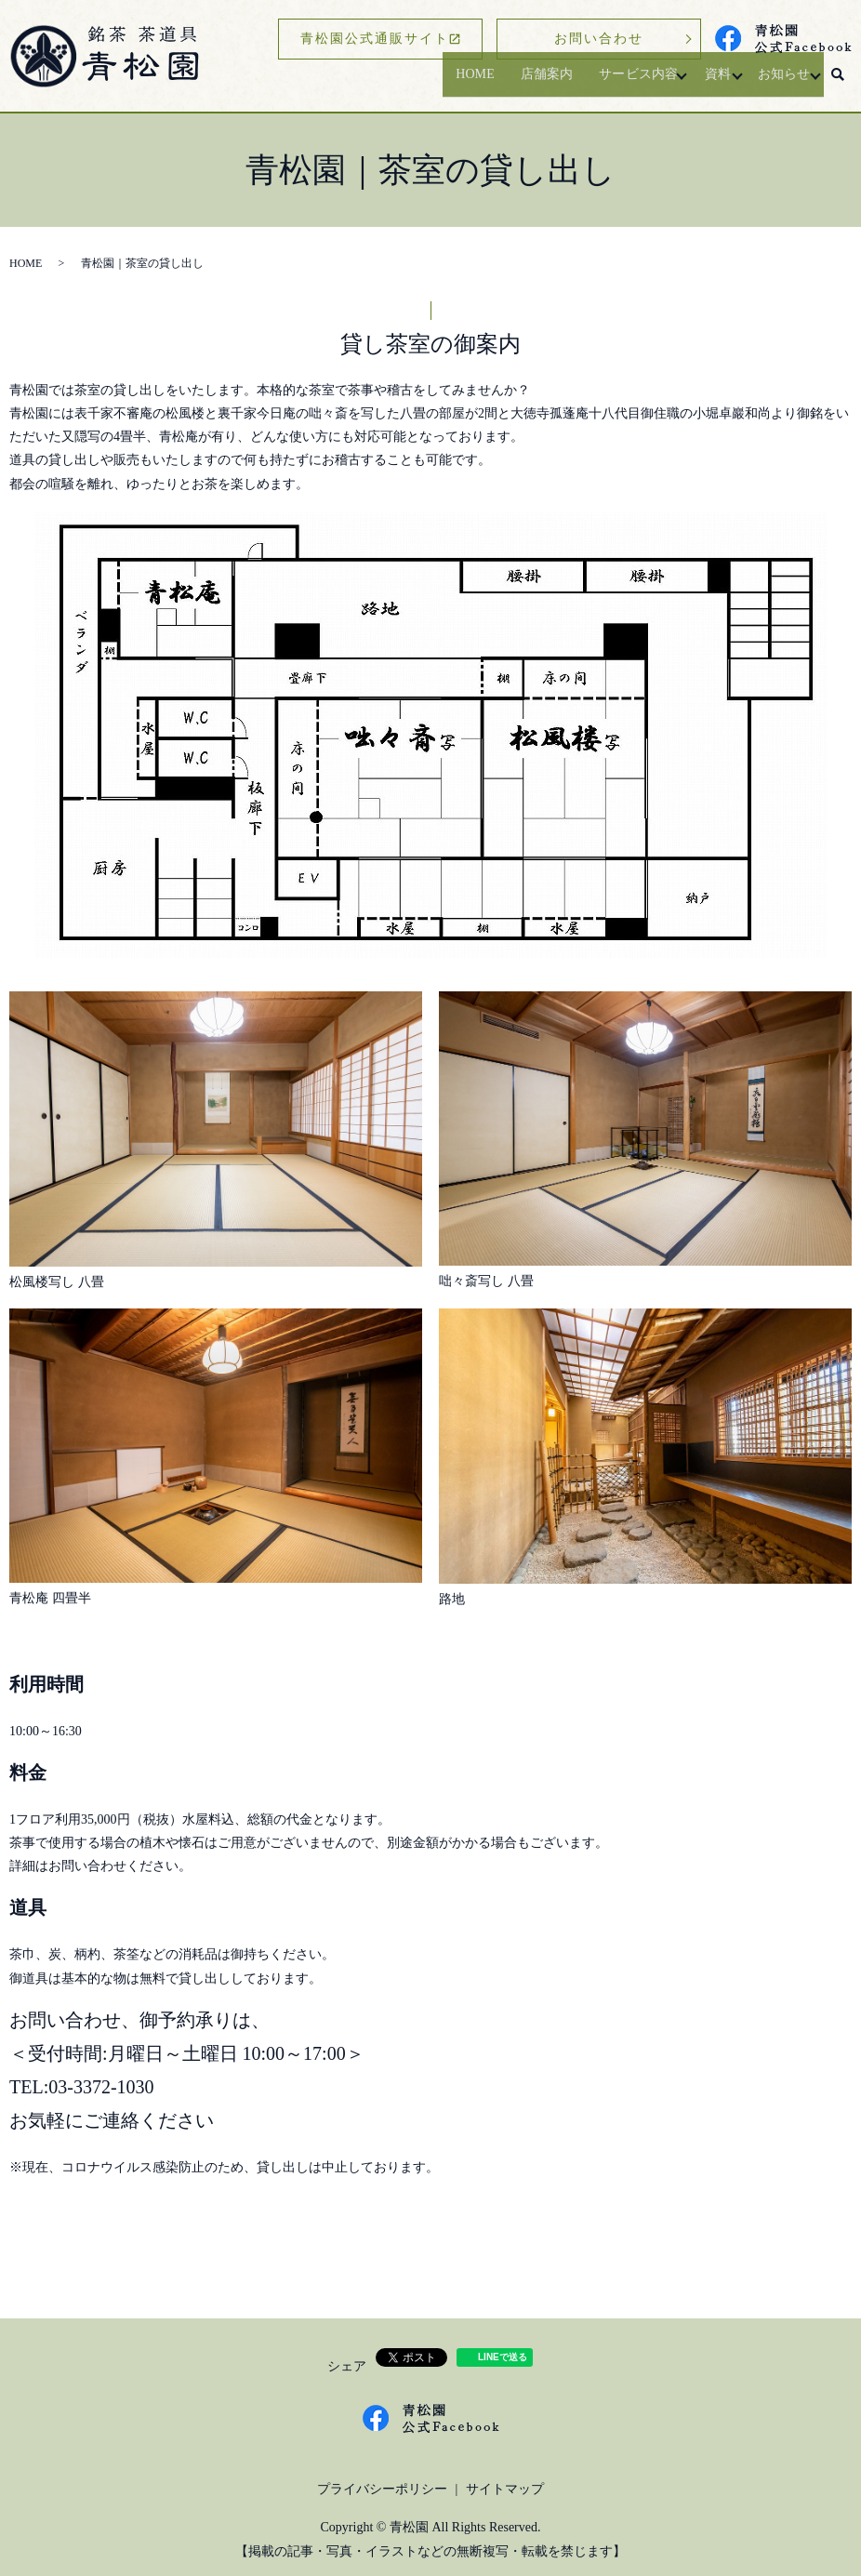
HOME (441, 82)
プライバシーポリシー (382, 2489)
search (838, 83)
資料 (702, 82)
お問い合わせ (598, 39)
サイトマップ (505, 2489)
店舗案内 (518, 82)
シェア (346, 2366)
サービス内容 (614, 82)
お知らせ (776, 82)
